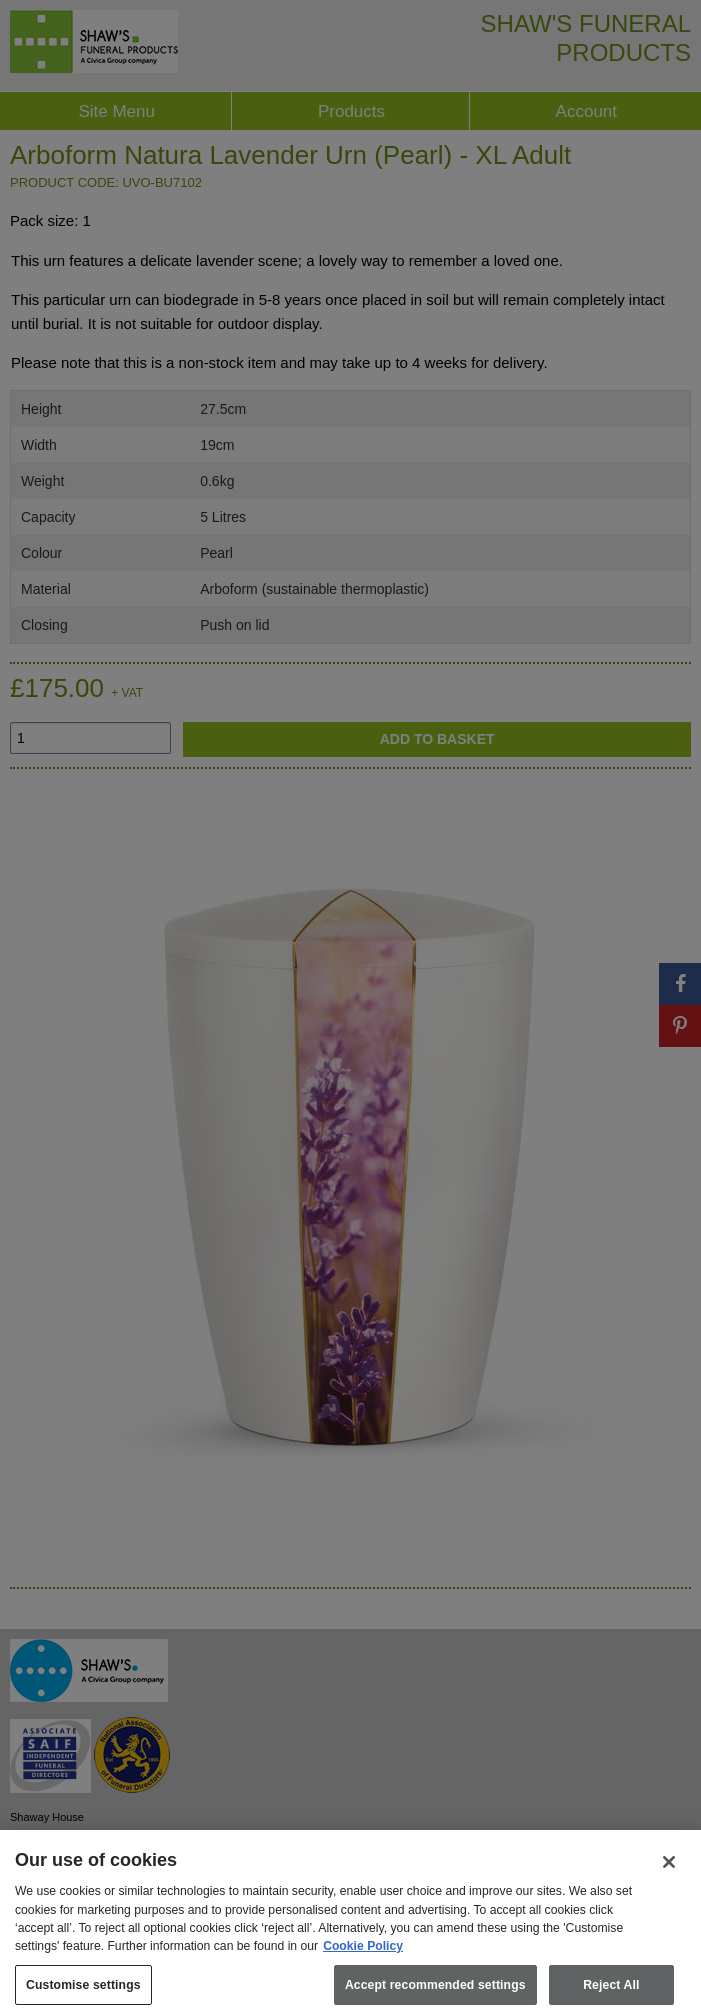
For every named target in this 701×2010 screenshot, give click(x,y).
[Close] (669, 1877)
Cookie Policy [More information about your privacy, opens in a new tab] (363, 1961)
